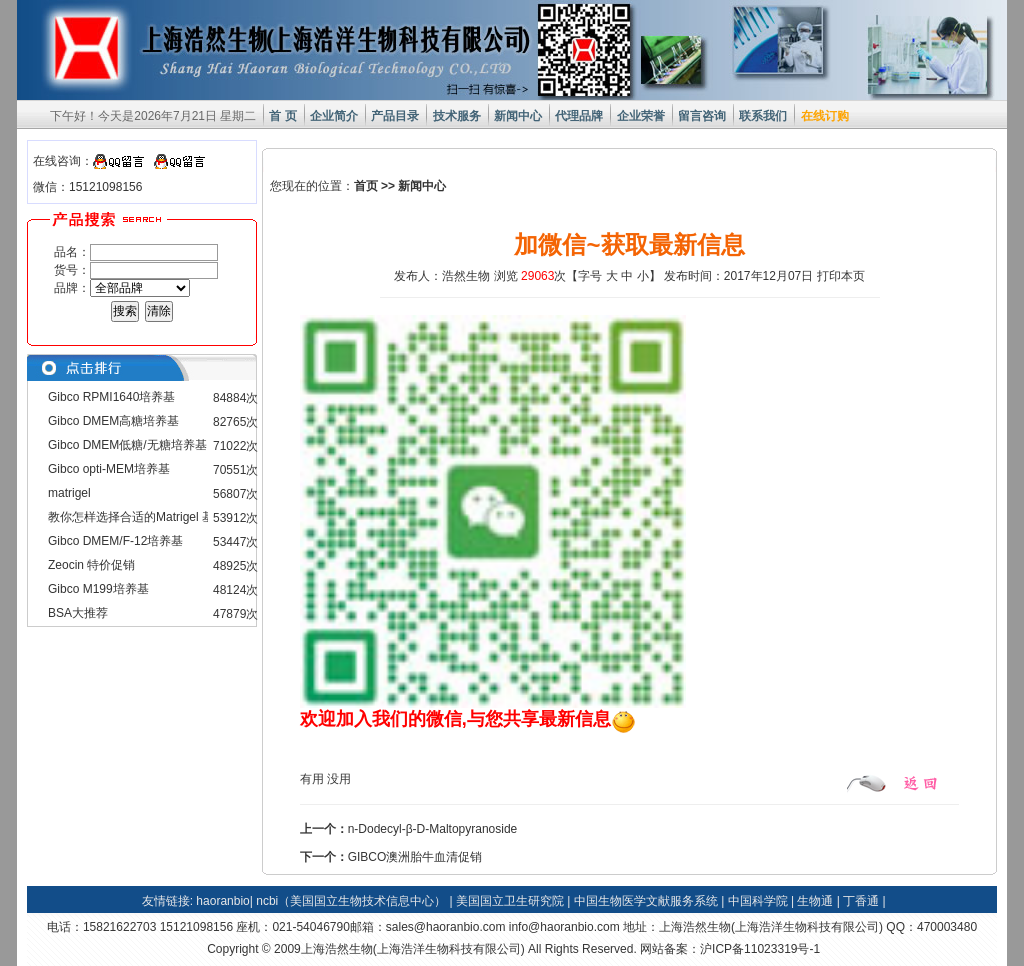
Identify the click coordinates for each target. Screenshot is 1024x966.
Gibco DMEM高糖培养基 (113, 421)
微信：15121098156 (87, 187)
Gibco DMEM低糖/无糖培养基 (127, 445)
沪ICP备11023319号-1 (760, 949)
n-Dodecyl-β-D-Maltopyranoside (433, 829)
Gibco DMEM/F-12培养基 (115, 541)
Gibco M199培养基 (98, 589)
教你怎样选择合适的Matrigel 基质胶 (143, 517)
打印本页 (841, 276)
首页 (366, 186)
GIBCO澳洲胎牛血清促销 (415, 857)
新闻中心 (422, 186)
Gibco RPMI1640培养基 (111, 397)
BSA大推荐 (78, 613)
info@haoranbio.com (564, 927)
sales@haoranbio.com (446, 927)
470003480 (947, 927)
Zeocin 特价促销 (91, 565)
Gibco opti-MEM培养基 (109, 469)
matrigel (69, 493)
